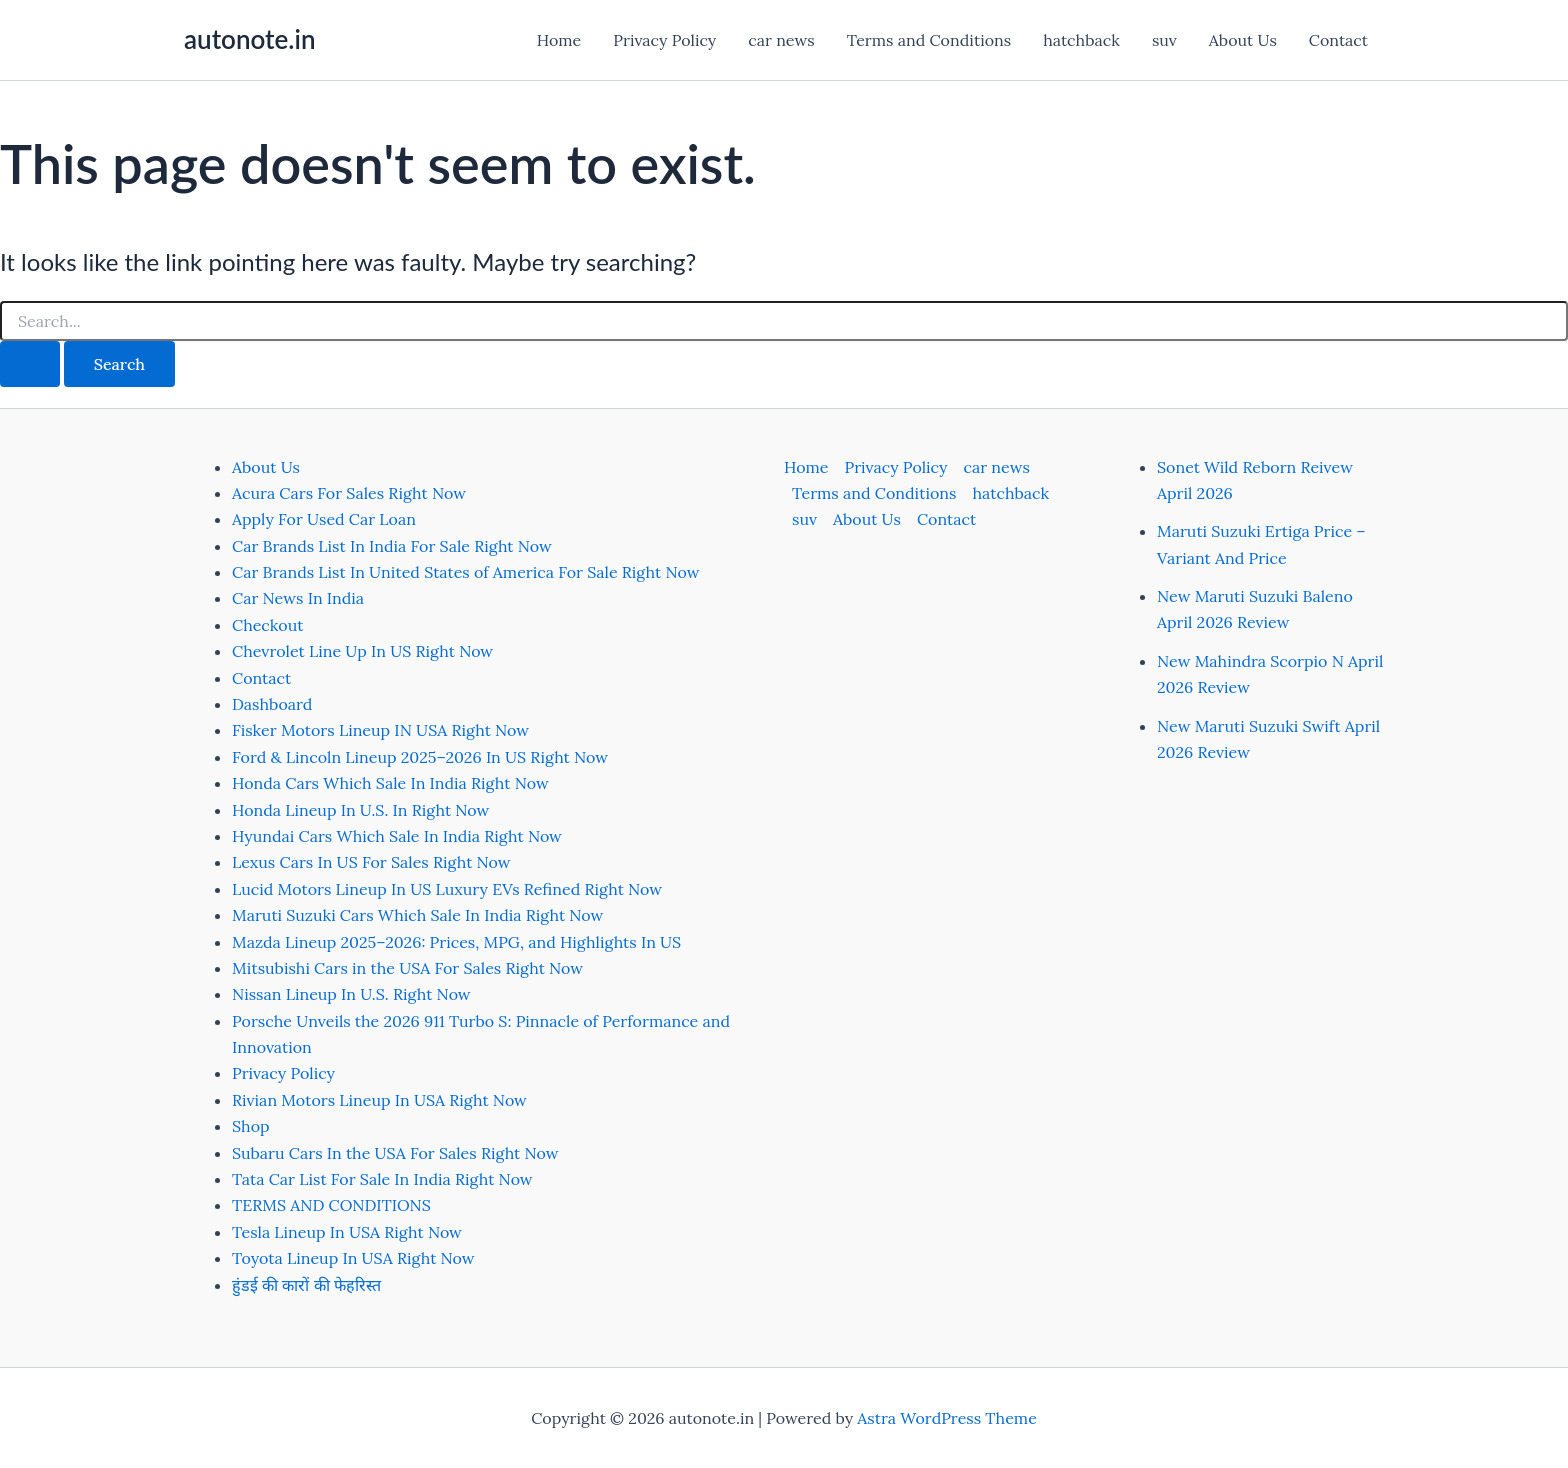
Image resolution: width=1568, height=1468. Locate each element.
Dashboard (272, 704)
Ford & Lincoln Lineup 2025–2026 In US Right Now (420, 757)
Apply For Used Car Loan (324, 519)
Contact (1338, 40)
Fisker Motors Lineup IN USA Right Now (380, 730)
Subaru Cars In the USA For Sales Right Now (395, 1153)
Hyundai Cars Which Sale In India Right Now (397, 836)
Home (559, 40)
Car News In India (298, 598)
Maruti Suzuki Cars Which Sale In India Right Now (417, 915)
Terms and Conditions (929, 40)
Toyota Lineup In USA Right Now (353, 1258)
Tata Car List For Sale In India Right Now (382, 1179)
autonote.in (249, 39)
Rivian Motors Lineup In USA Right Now (379, 1100)
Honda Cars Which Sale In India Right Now (390, 783)
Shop (251, 1126)
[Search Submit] (30, 364)
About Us (1243, 40)
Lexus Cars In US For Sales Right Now (371, 862)
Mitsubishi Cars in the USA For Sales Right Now (407, 968)
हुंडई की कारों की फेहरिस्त (306, 1285)
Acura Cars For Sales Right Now (349, 493)
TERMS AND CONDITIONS (331, 1205)
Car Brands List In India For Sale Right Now (392, 546)
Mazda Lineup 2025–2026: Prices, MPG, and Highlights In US (456, 942)
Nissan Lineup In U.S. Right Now (351, 994)
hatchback (1081, 40)
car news (781, 40)
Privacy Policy (664, 40)
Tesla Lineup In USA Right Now (347, 1232)
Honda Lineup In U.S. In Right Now (360, 810)
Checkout (267, 625)
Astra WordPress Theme (947, 1418)
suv (1164, 40)
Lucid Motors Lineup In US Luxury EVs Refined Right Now (447, 889)
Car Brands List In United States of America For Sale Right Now (465, 572)
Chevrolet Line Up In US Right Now (362, 651)
